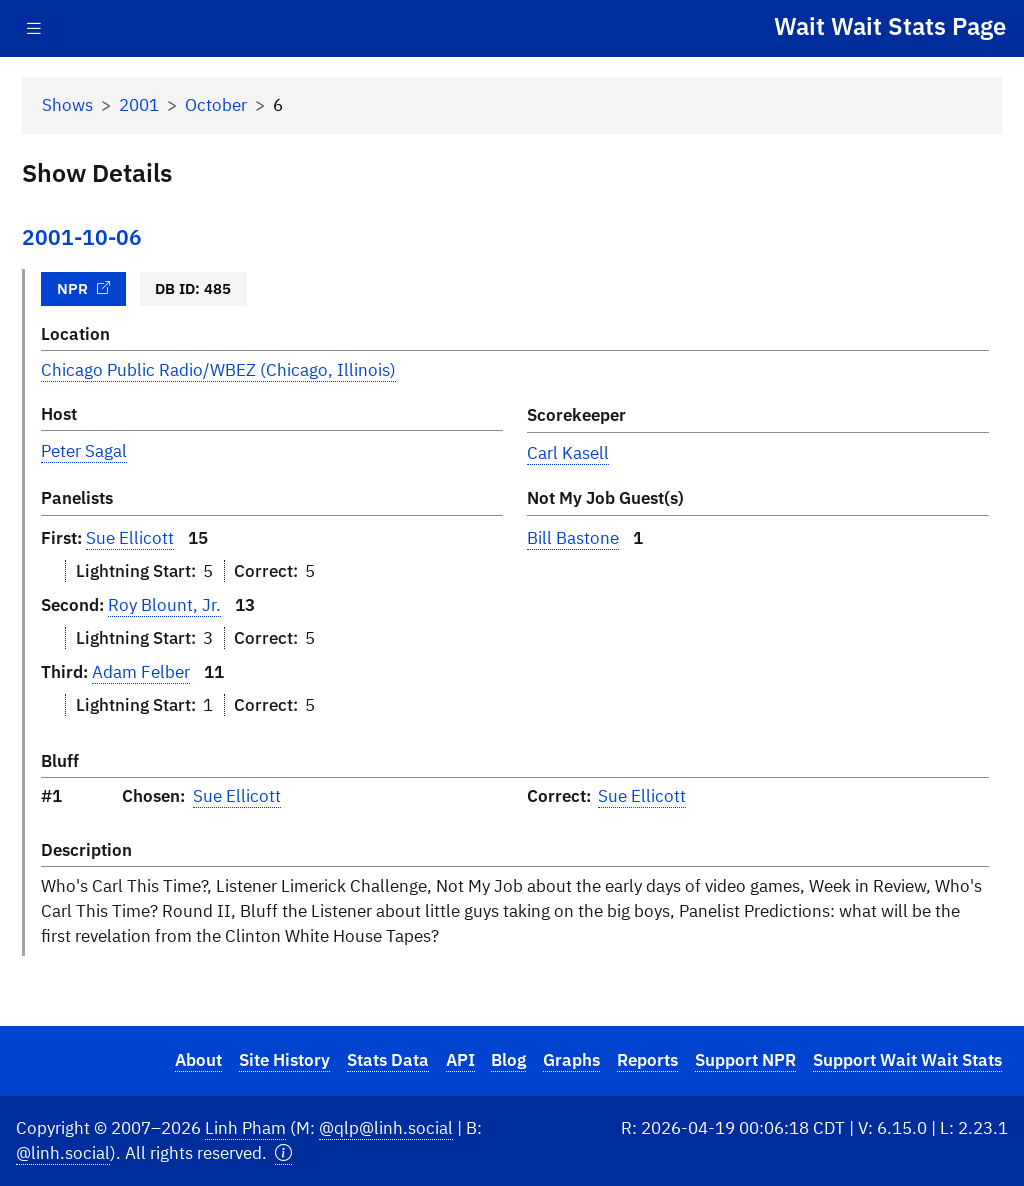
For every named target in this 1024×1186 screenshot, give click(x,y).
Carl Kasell (568, 453)
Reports (647, 1060)
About (198, 1060)
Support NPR (745, 1060)
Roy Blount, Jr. (164, 605)
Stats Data (388, 1060)
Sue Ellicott (130, 538)
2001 (139, 105)
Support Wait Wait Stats (907, 1060)
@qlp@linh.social (386, 1128)
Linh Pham (245, 1128)
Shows (67, 105)
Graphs (571, 1060)
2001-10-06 (82, 237)
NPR (84, 288)
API (460, 1060)
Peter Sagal (84, 451)
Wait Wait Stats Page (890, 26)
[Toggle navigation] (34, 28)
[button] (283, 1153)
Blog (508, 1060)
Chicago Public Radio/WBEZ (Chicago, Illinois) (218, 370)
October (216, 105)
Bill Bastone (573, 538)
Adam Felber (141, 672)
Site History (284, 1060)
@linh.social (63, 1153)
